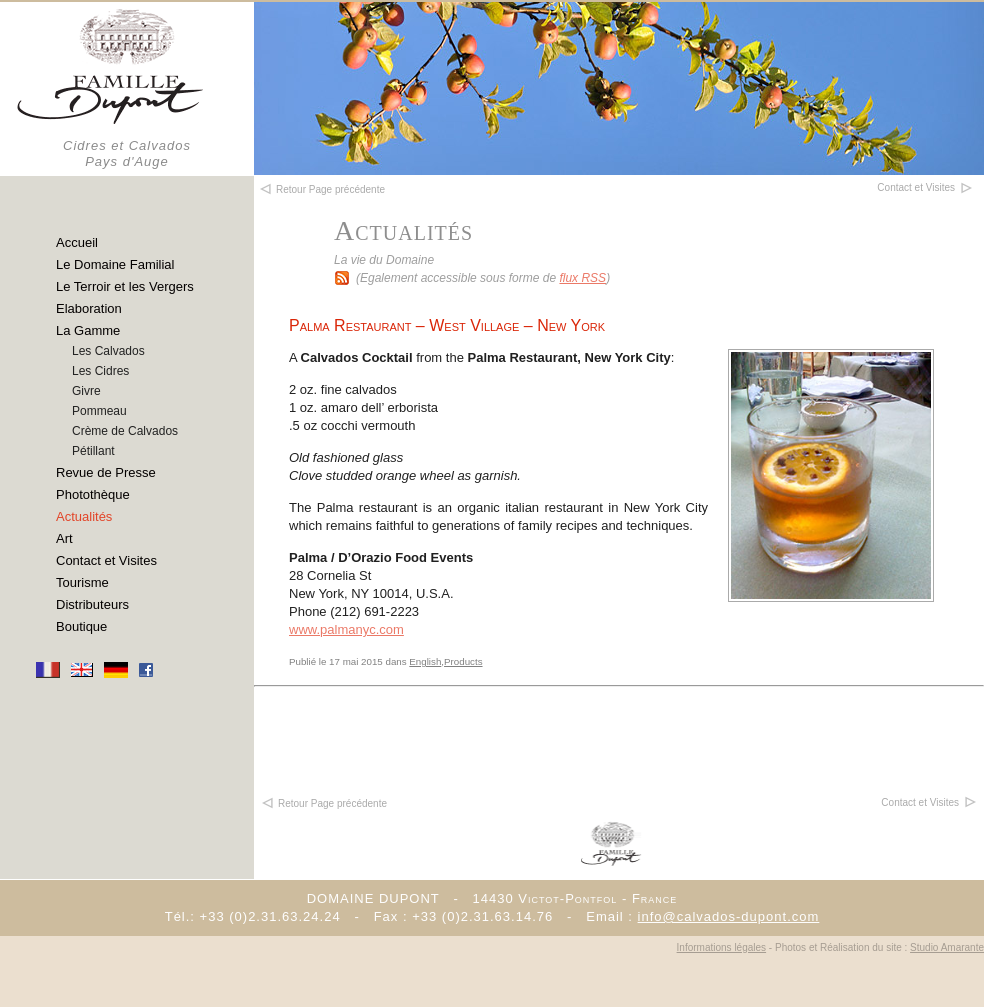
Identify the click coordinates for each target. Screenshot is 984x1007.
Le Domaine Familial (115, 264)
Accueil (77, 242)
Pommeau (99, 411)
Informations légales (722, 947)
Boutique (81, 626)
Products (463, 661)
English (425, 661)
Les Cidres (100, 371)
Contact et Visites (106, 560)
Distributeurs (92, 604)
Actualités (84, 516)
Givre (86, 391)
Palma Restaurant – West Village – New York (447, 325)
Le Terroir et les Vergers (125, 286)
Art (64, 538)
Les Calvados (108, 351)
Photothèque (93, 494)
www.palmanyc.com (346, 629)
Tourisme (82, 582)
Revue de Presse (106, 472)
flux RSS (582, 278)
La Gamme (88, 330)
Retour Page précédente (323, 803)
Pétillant (93, 451)
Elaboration (89, 308)
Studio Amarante (947, 947)
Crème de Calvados (125, 431)
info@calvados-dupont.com (729, 916)
